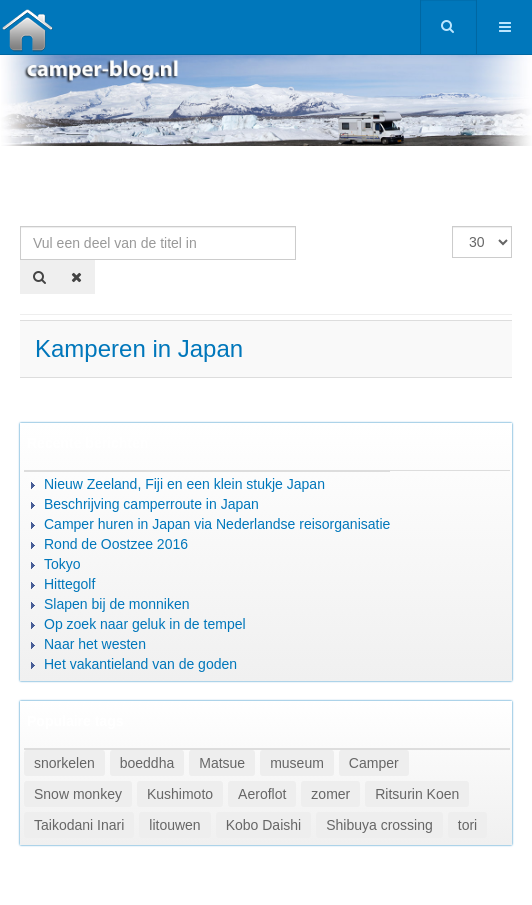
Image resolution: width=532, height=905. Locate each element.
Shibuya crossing (379, 825)
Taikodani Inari (79, 825)
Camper (374, 763)
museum (297, 763)
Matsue (222, 763)
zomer (330, 794)
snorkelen (64, 763)
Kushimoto (180, 794)
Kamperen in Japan (139, 348)
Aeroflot (262, 794)
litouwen (174, 825)
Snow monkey (78, 794)
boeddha (147, 763)
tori (467, 825)
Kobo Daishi (264, 825)
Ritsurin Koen (417, 794)
